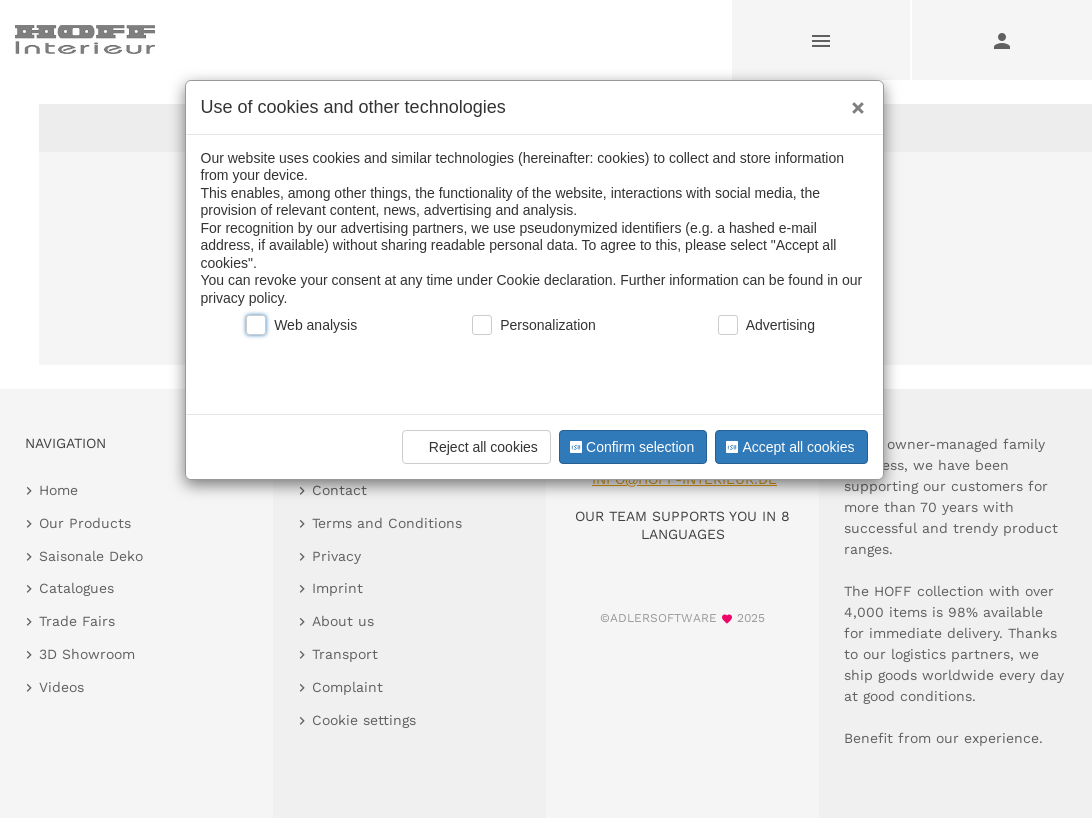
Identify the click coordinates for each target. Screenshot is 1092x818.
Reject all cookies (473, 447)
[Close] (853, 101)
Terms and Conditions (387, 523)
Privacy (336, 556)
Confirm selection (630, 447)
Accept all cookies (788, 447)
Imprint (337, 588)
